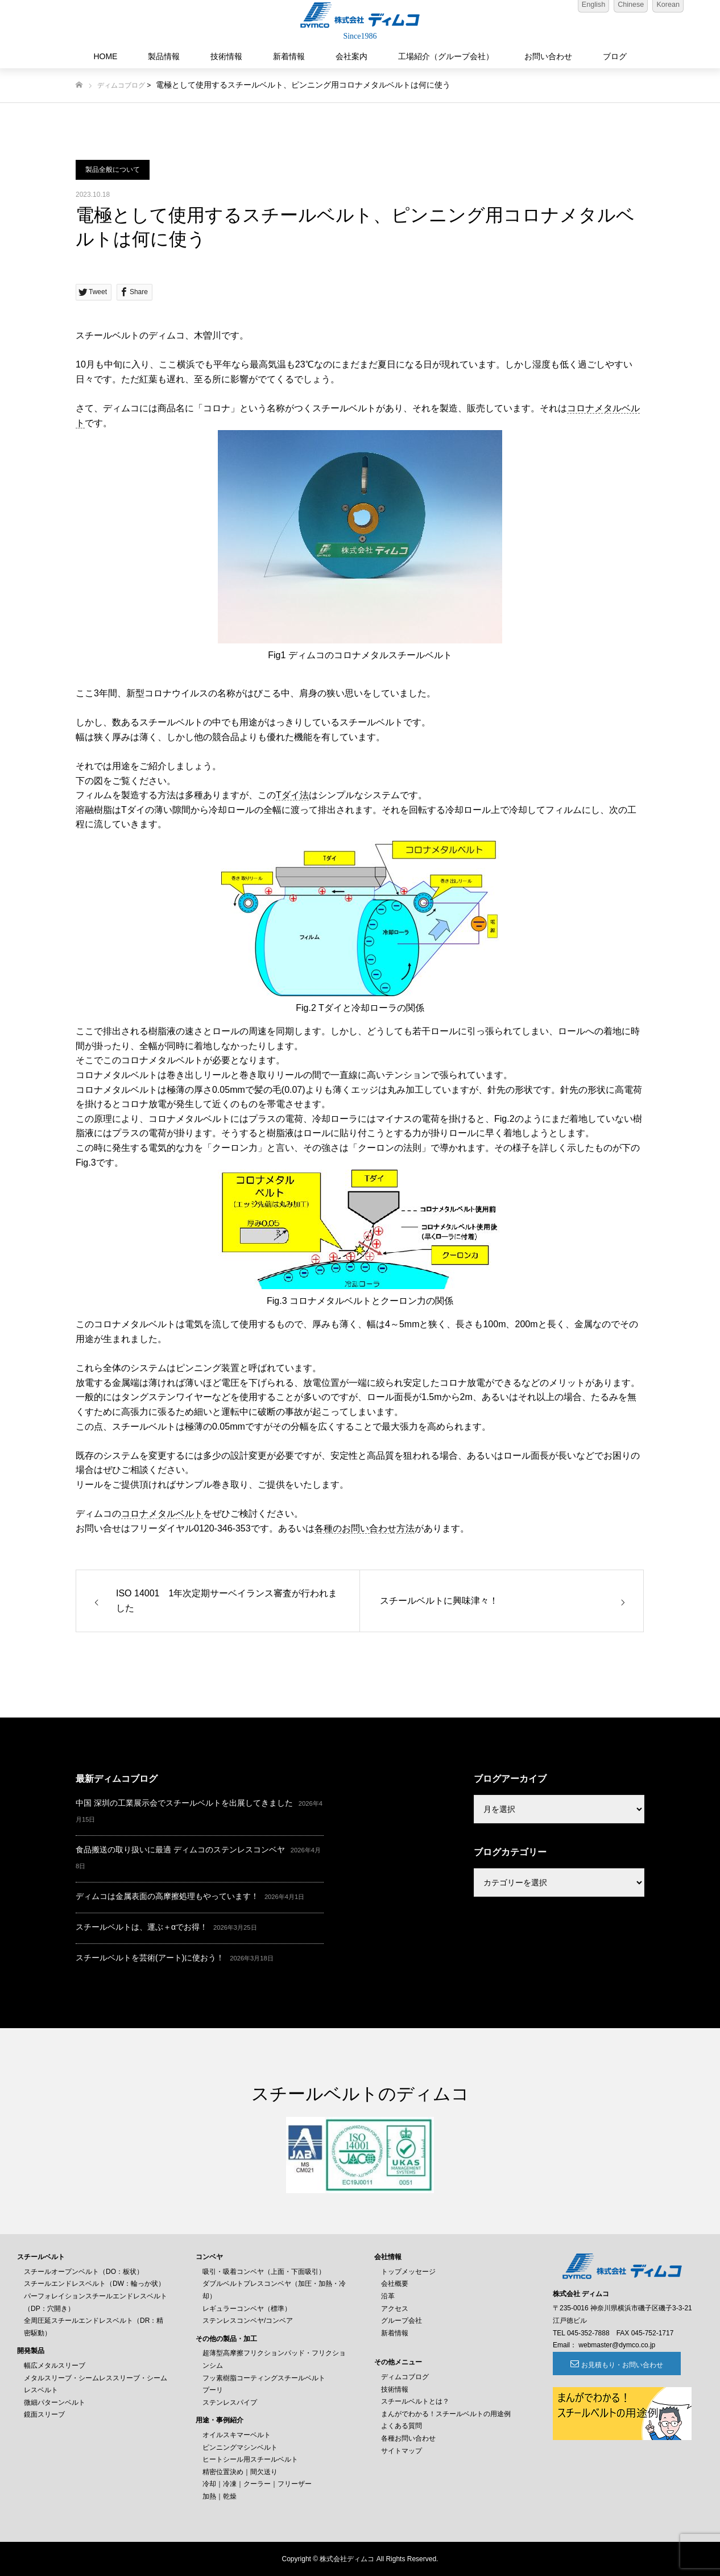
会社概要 (394, 2284)
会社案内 (351, 56)
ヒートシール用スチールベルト (250, 2459)
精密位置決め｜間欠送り (240, 2472)
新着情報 (289, 56)
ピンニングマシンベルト (240, 2447)
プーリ (212, 2390)
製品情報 (164, 56)
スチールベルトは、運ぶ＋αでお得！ (142, 1926)
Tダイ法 (292, 795)
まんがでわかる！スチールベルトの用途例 (446, 2414)
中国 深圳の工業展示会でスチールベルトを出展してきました (184, 1802)
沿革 (388, 2296)
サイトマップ (401, 2451)
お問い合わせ (548, 56)
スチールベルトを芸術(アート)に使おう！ (150, 1957)
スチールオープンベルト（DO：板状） (83, 2272)
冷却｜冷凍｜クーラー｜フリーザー (257, 2484)
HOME (105, 56)
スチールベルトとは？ (415, 2401)
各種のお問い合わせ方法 (365, 1528)
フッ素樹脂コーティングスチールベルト (263, 2378)
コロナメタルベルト (162, 1513)
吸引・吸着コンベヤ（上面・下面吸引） (263, 2272)
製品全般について (112, 170)
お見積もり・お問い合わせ (615, 2365)
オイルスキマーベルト (236, 2435)
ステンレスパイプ (229, 2402)
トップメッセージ (408, 2272)
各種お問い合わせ (408, 2438)
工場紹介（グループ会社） (446, 56)
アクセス (394, 2309)
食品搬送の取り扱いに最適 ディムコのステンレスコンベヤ (180, 1849)
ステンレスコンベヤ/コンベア (247, 2321)
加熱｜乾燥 (219, 2496)
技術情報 (226, 56)
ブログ (615, 56)
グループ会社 (401, 2321)
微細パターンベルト (54, 2402)
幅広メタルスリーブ (54, 2365)
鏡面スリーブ (44, 2414)
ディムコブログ (121, 85)
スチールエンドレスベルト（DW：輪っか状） (94, 2284)
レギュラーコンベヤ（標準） (246, 2309)
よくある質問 (401, 2426)
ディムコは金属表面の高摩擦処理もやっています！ (167, 1896)
